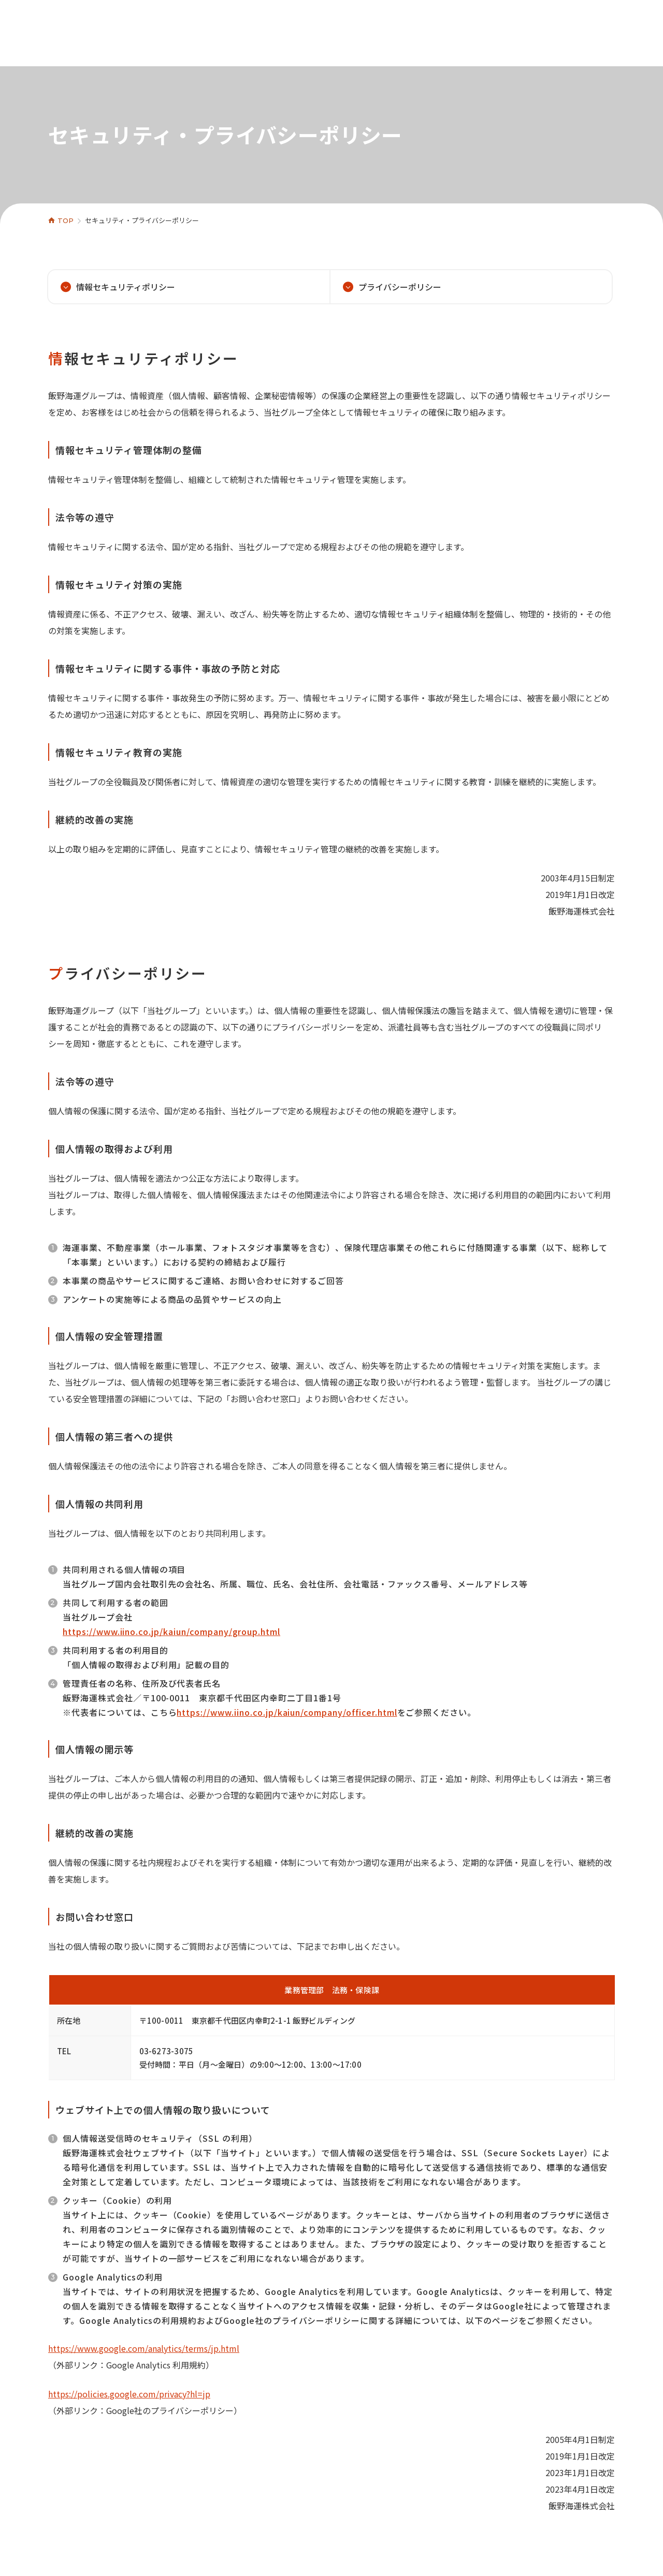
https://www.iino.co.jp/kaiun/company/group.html (171, 1631)
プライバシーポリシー (399, 287)
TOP (65, 220)
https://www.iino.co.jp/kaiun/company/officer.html (287, 1712)
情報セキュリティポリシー (125, 287)
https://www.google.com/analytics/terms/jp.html (143, 2348)
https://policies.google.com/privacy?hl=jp (129, 2394)
